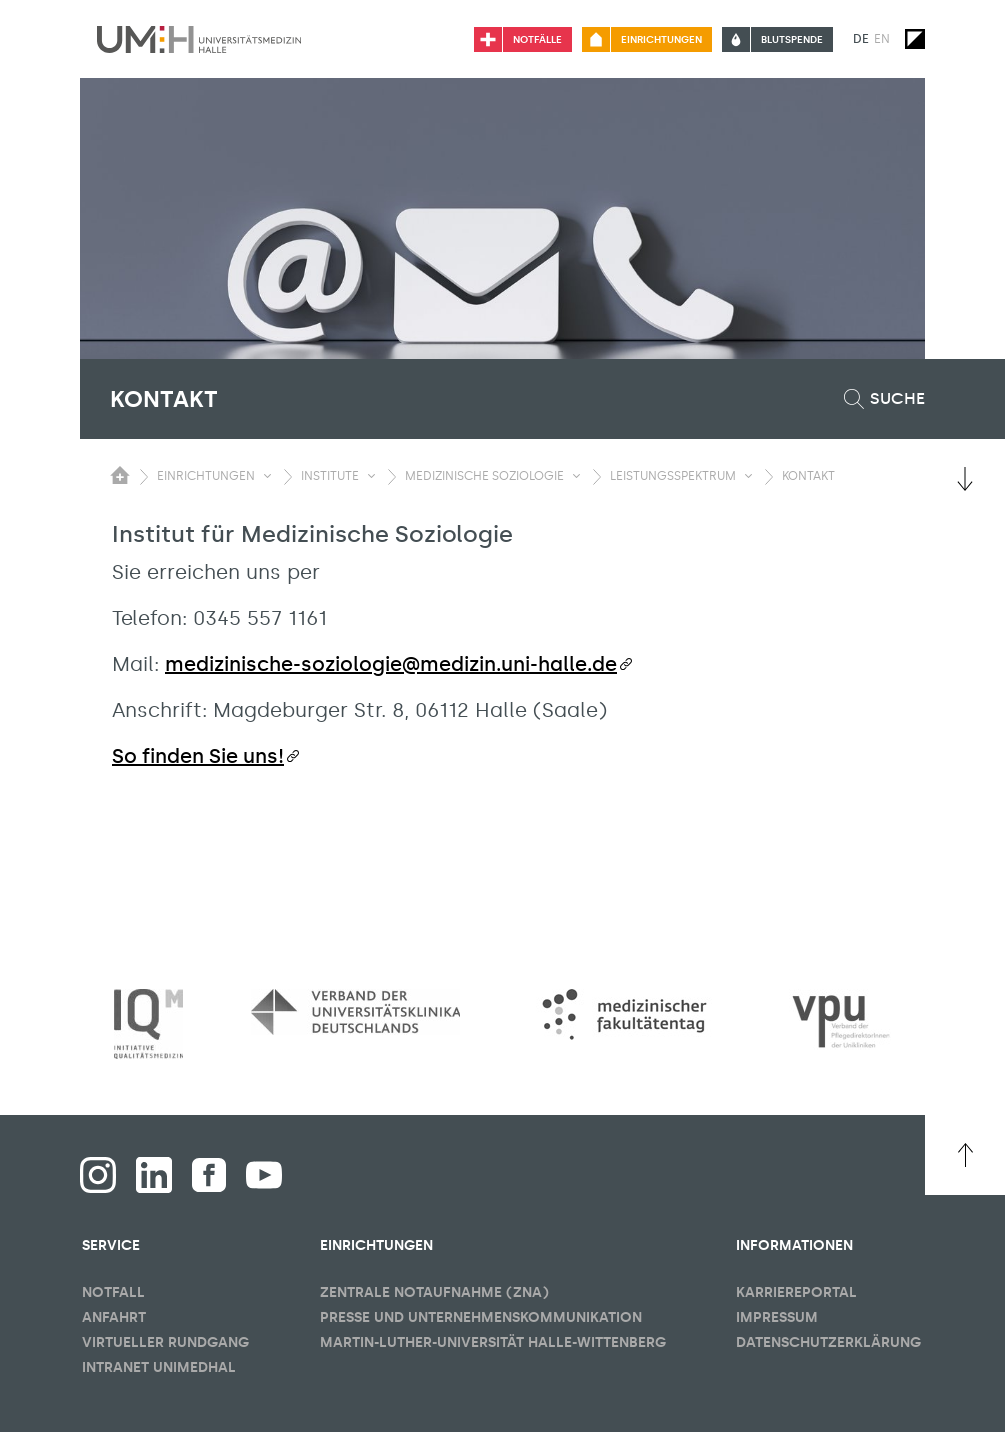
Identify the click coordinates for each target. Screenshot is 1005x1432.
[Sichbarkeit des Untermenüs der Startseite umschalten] (120, 475)
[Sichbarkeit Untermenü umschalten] (267, 476)
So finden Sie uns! (198, 756)
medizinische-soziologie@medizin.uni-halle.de (391, 664)
